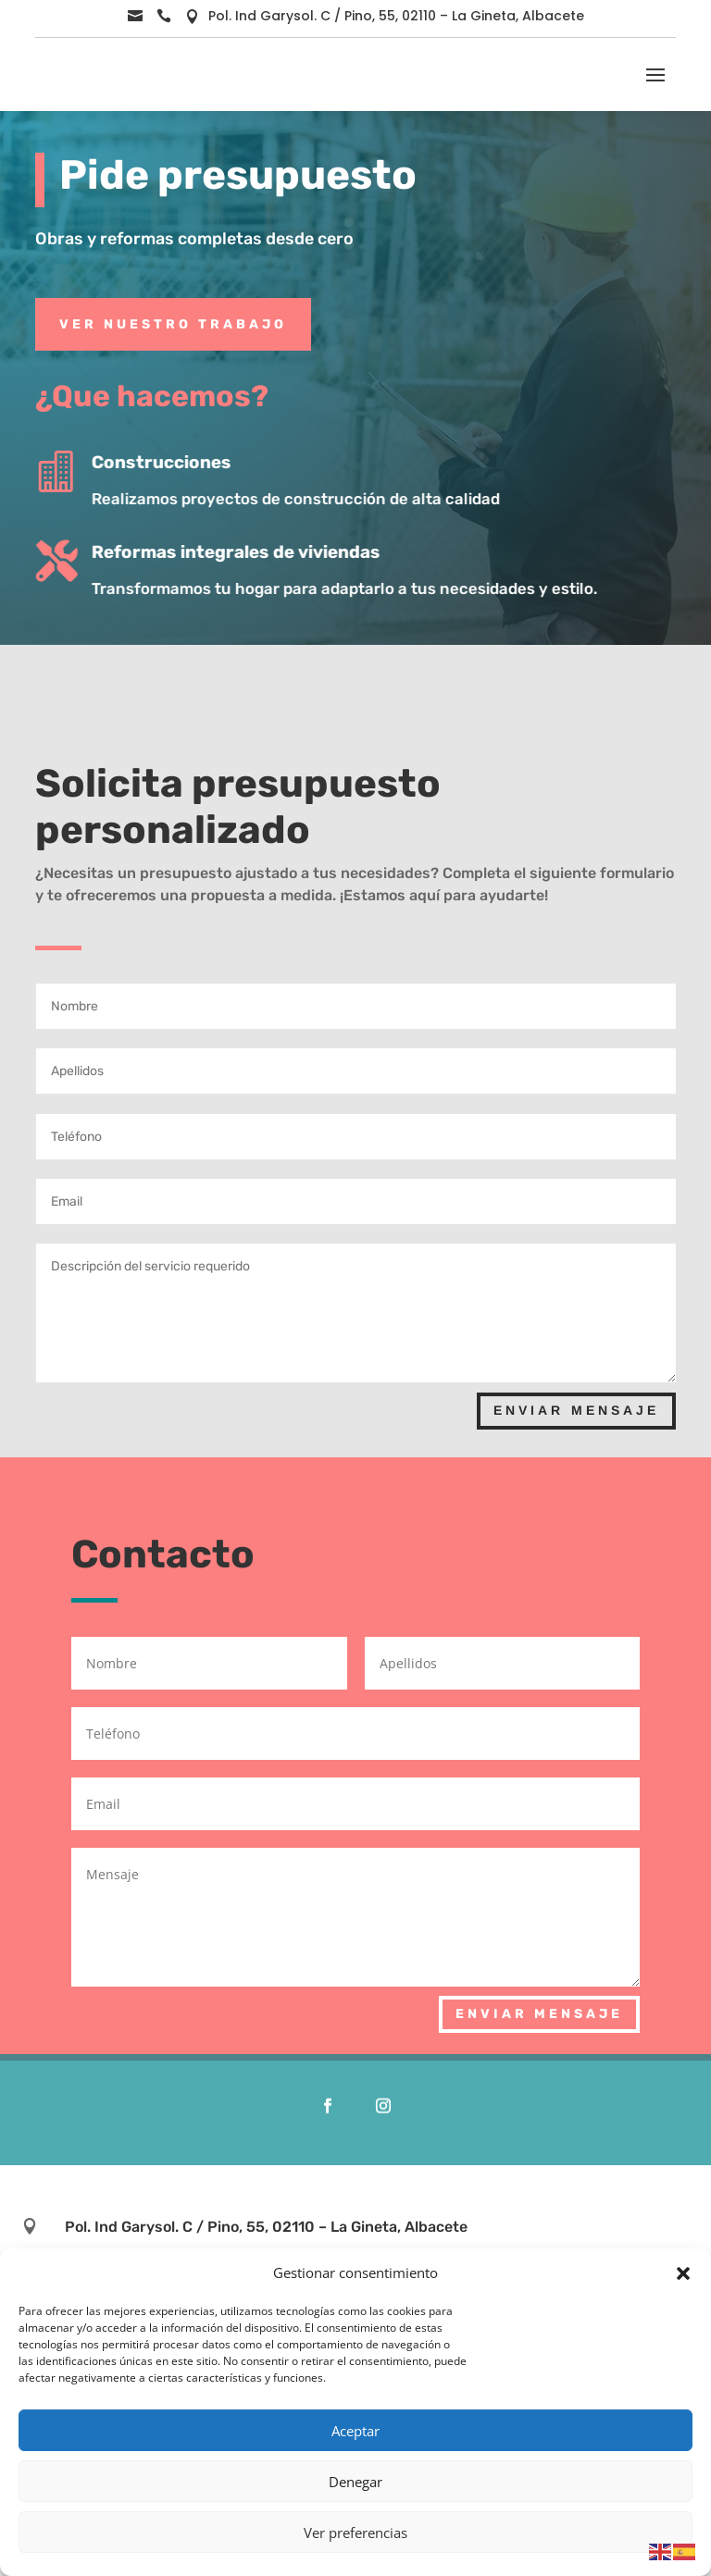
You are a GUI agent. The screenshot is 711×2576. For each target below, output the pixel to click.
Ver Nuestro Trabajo (173, 324)
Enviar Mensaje (576, 1410)
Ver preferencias (355, 2532)
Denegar (355, 2481)
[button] (683, 2273)
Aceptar (355, 2430)
